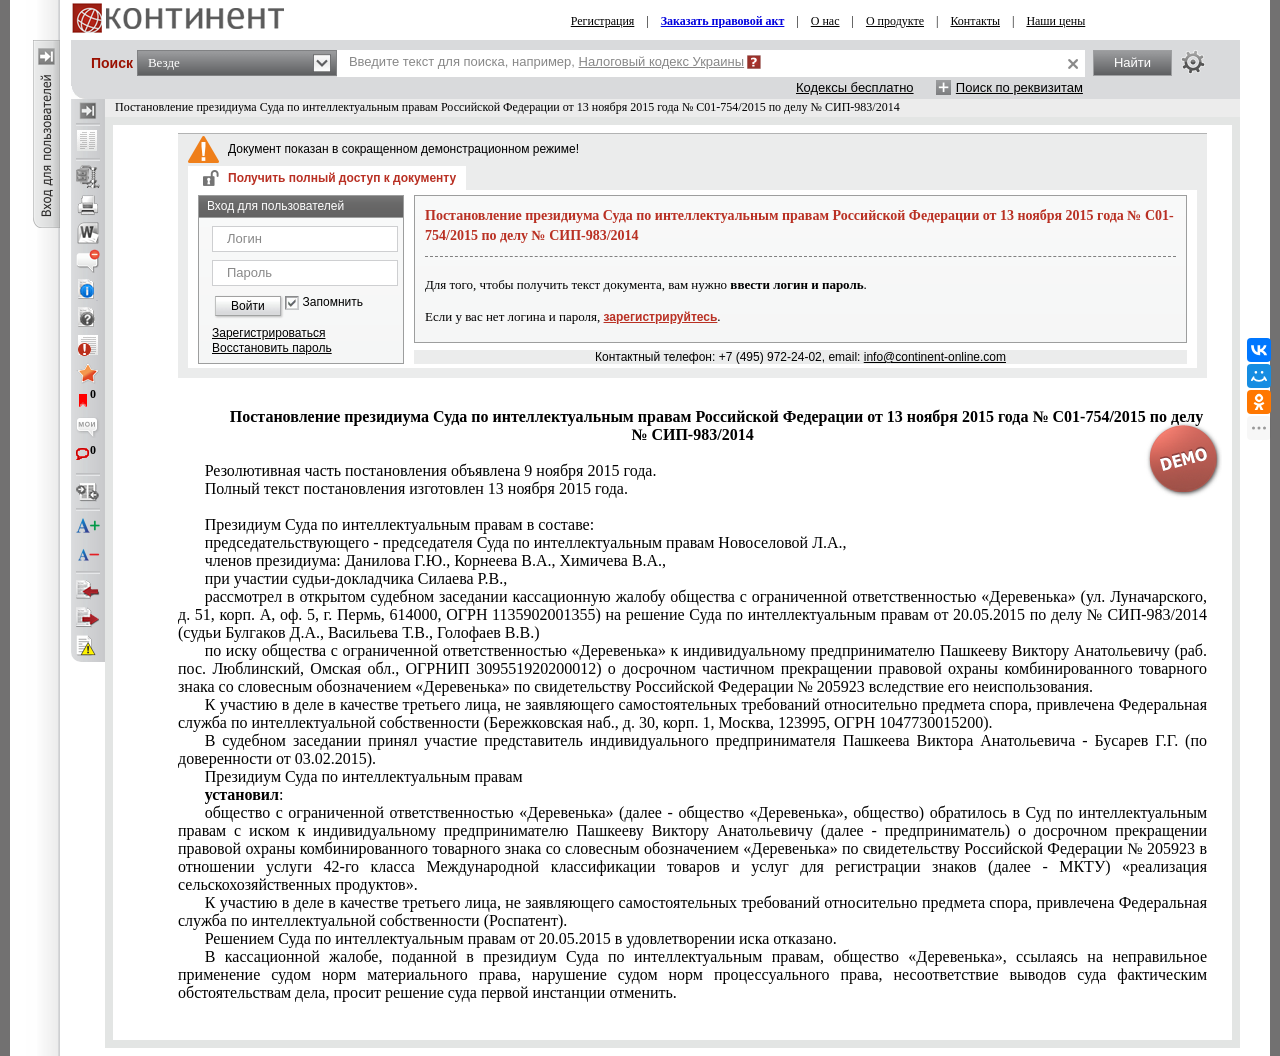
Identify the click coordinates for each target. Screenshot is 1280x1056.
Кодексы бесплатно (855, 87)
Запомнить (333, 302)
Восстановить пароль (272, 348)
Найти (1132, 62)
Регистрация (603, 21)
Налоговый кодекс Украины (662, 61)
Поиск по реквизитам (1019, 87)
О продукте (895, 21)
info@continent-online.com (935, 357)
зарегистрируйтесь (661, 317)
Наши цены (1055, 21)
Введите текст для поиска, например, (546, 61)
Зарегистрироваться (268, 333)
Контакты (975, 21)
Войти (248, 306)
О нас (825, 21)
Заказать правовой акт (723, 21)
